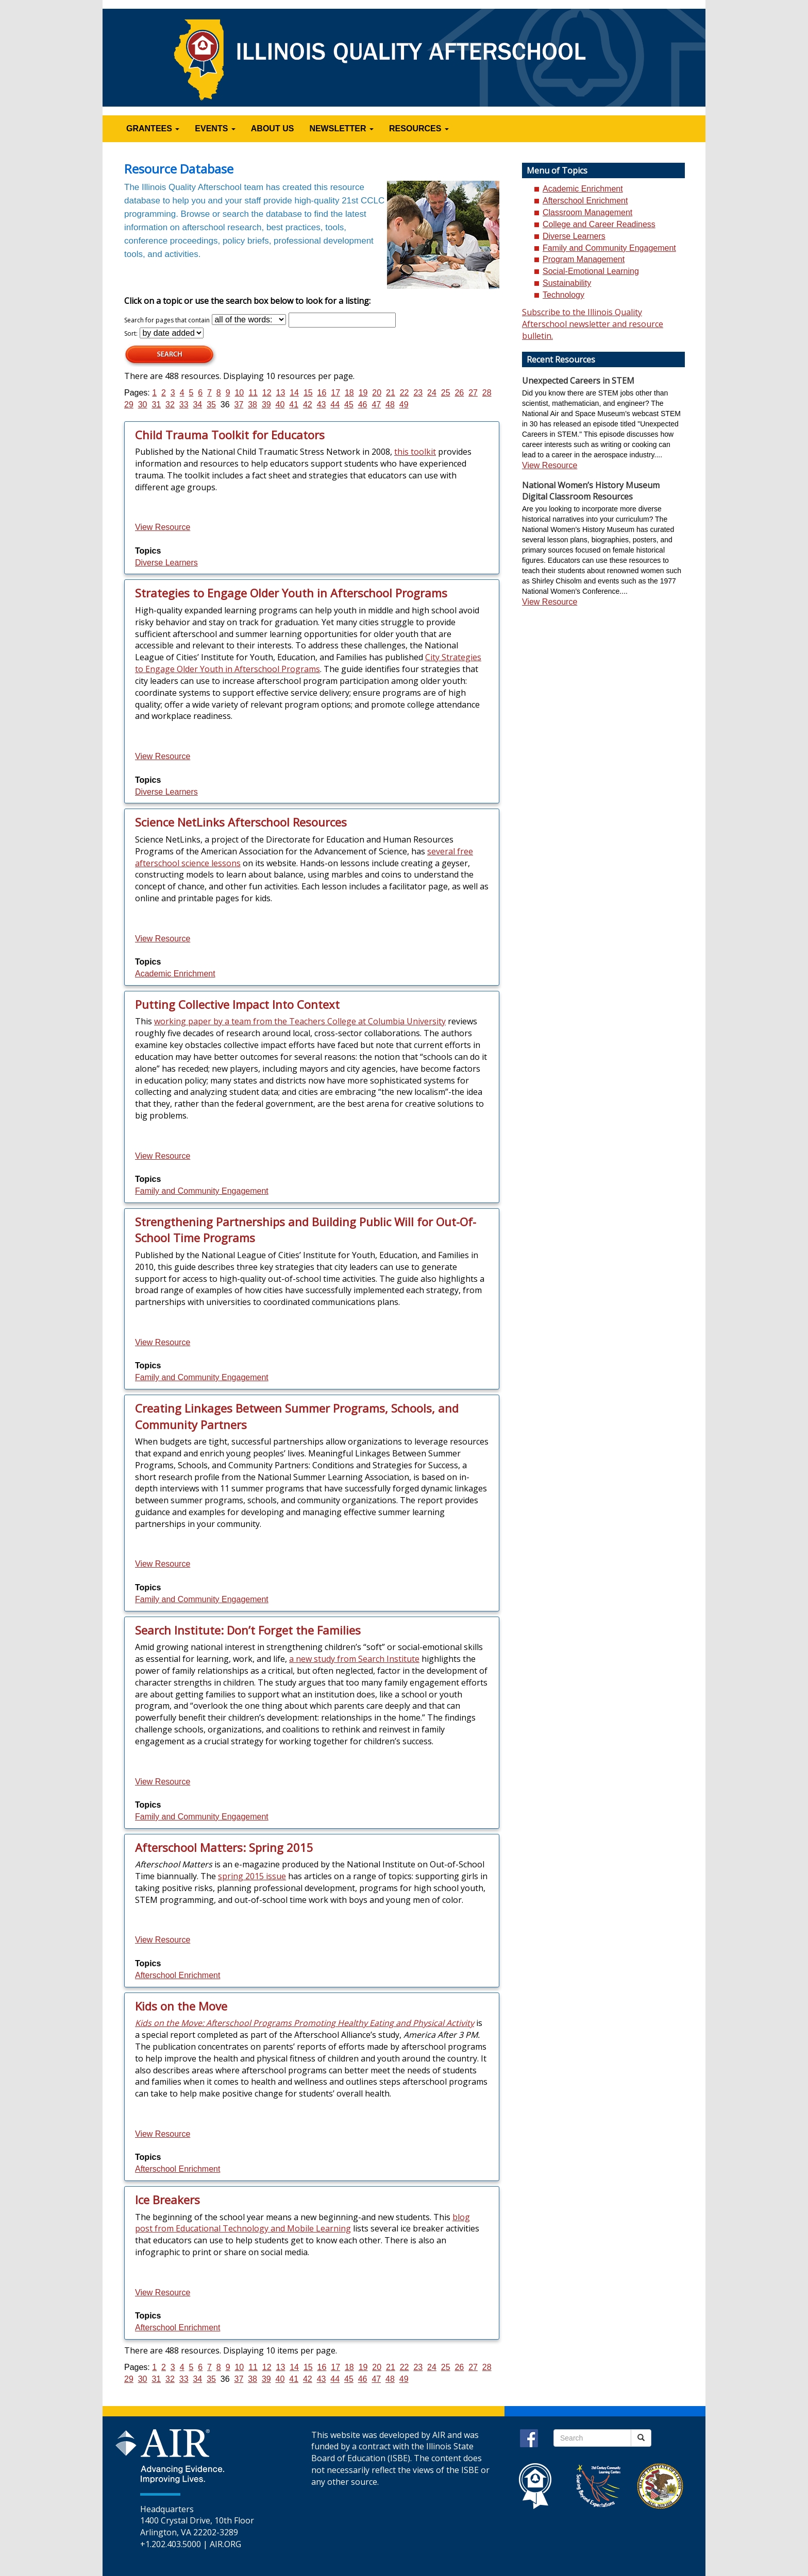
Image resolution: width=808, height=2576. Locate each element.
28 (487, 392)
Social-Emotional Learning (591, 271)
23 (418, 392)
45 (349, 404)
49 (404, 404)
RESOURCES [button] (419, 128)
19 (363, 392)
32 (170, 404)
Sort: (131, 333)
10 (239, 392)
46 (362, 404)
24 (431, 392)
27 (473, 392)
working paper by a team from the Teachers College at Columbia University (300, 1021)
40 (280, 404)
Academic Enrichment (175, 973)
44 (335, 404)
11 (253, 392)
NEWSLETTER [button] (341, 128)
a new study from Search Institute (354, 1658)
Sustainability (567, 283)
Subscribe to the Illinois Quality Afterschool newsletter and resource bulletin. (592, 323)
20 (376, 392)
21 (390, 392)
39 (266, 404)
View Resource (162, 527)
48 (390, 404)
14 (294, 392)
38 (252, 404)
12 (267, 392)
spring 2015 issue (252, 1876)
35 (211, 404)
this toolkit (415, 451)
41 (293, 404)
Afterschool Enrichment (177, 1975)
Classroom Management (587, 212)
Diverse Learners (166, 562)
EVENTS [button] (215, 128)
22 (404, 392)
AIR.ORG (225, 2544)
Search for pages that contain (167, 320)
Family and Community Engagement (201, 1191)
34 (197, 404)
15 (308, 392)
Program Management (584, 259)
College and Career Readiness (599, 224)
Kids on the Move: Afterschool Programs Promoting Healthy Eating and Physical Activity (304, 2023)
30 (142, 404)
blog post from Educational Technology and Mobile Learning (302, 2223)
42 (307, 404)
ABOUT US (272, 128)
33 (184, 404)
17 (335, 392)
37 (239, 404)
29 (128, 404)
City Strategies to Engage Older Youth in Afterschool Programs (308, 663)
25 (445, 392)
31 (156, 404)
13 (280, 392)
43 (321, 404)
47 (376, 404)
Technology (563, 294)
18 (349, 392)
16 (322, 392)
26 (459, 392)
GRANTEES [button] (152, 128)
